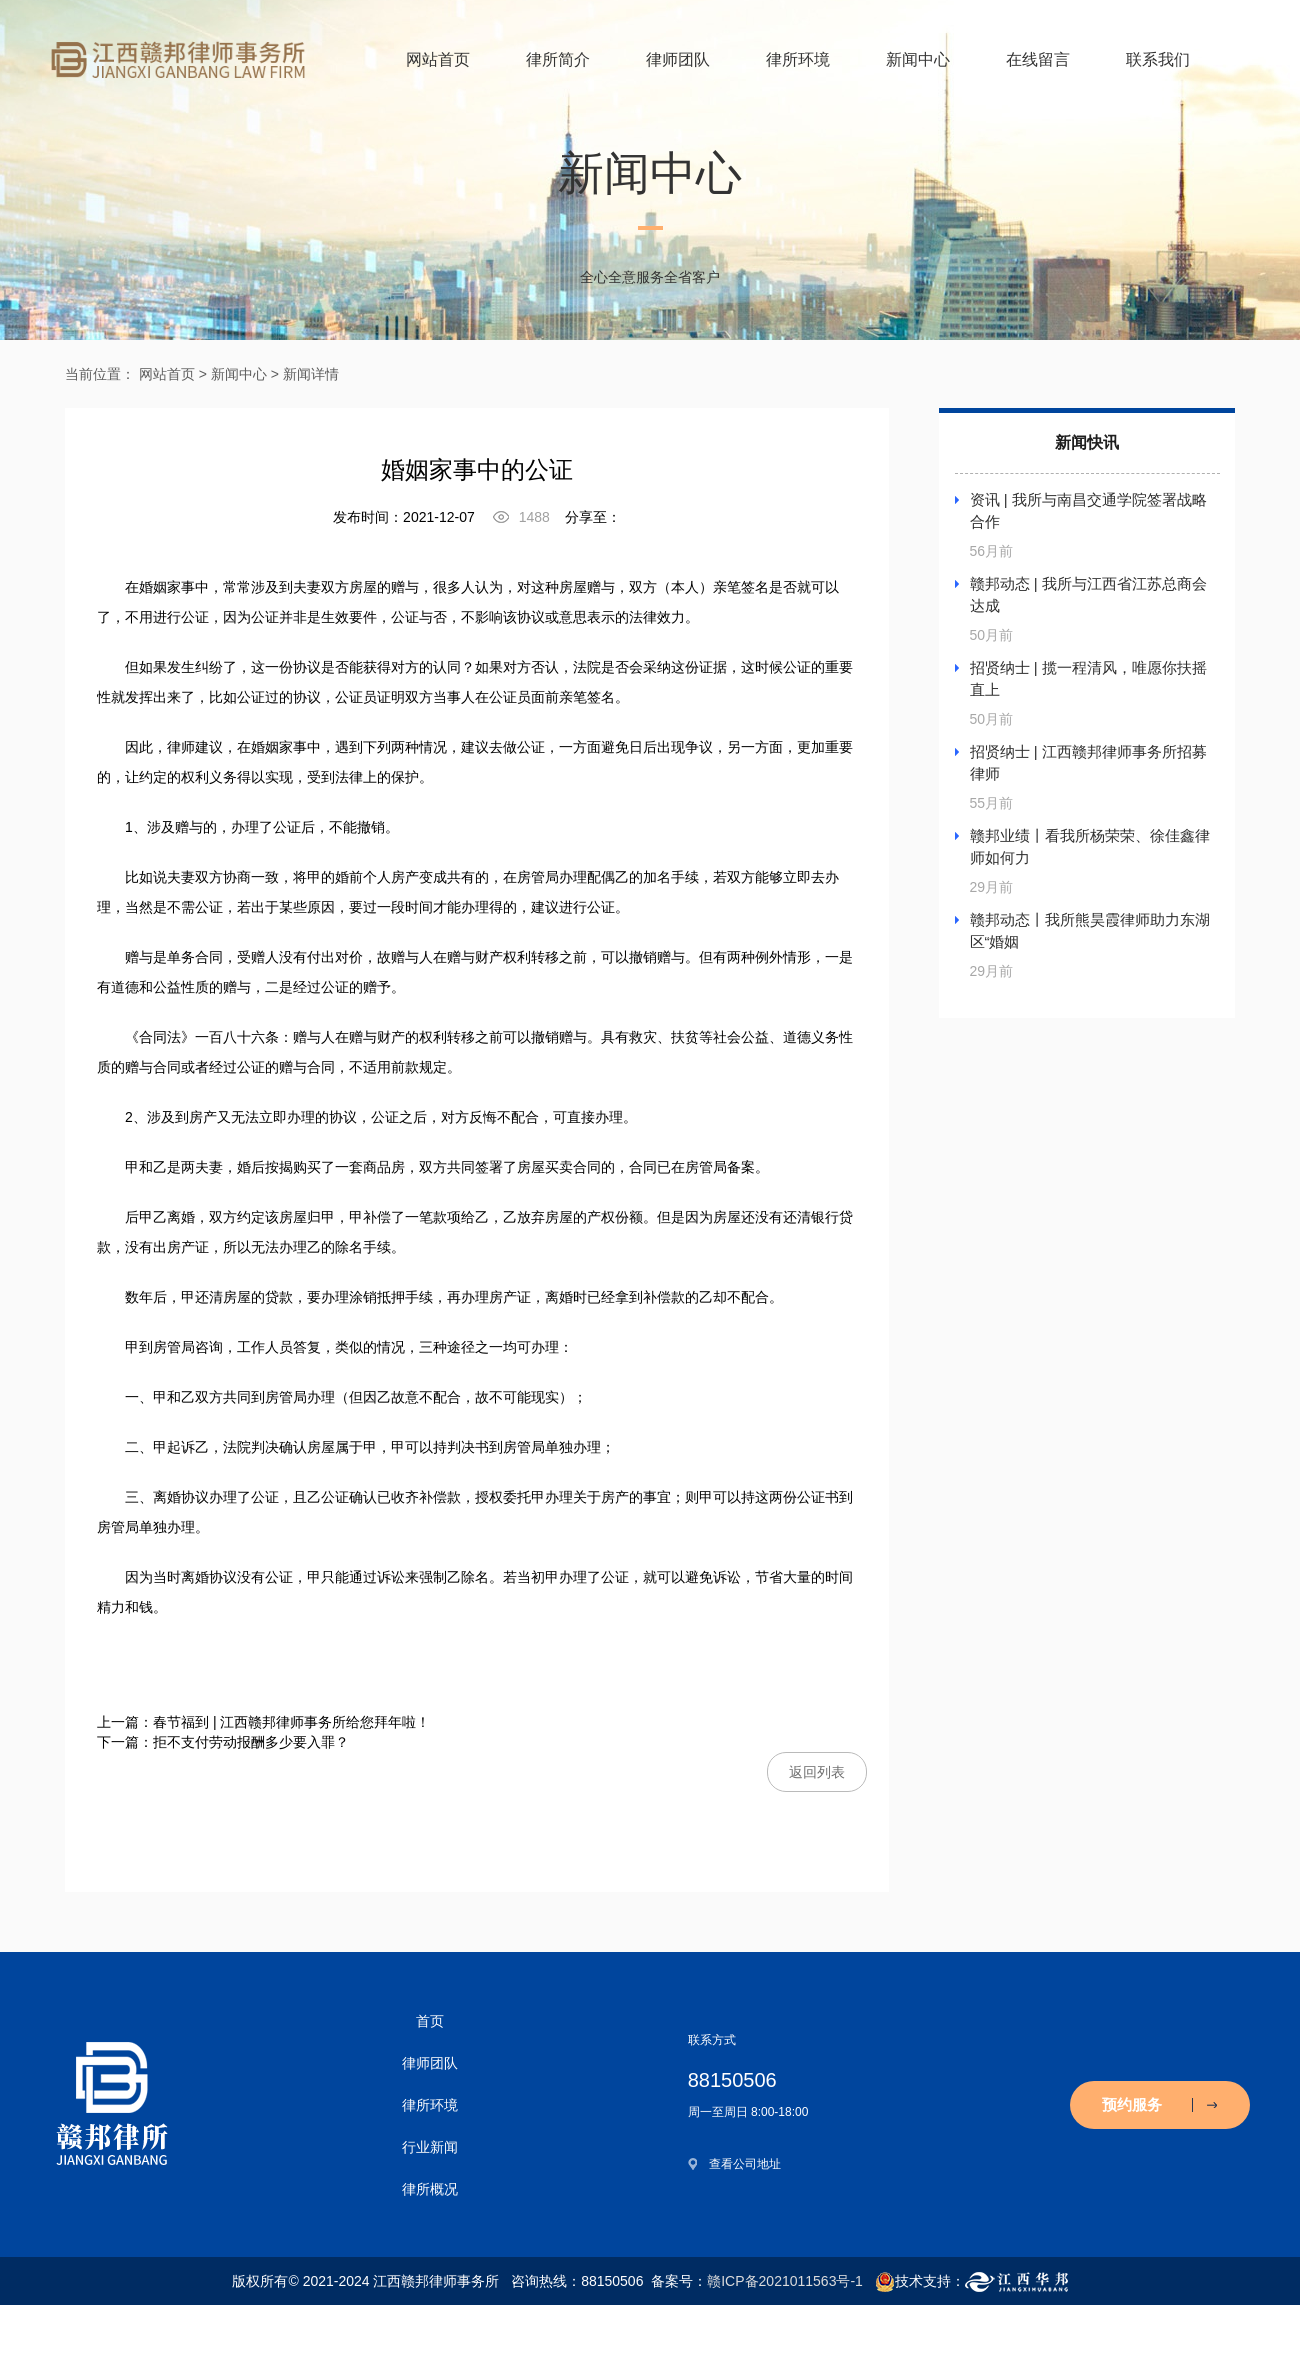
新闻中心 (918, 59)
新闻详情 (311, 374)
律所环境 (798, 59)
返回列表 (817, 1772)
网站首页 (438, 59)
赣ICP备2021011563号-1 (785, 2281)
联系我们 (1158, 59)
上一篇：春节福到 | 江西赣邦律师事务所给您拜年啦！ (263, 1722)
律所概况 (430, 2189)
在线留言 (1038, 59)
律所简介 (558, 59)
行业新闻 (430, 2147)
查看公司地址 (745, 2164)
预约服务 (1159, 2104)
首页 (430, 2021)
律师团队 (678, 59)
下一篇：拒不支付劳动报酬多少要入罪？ (223, 1742)
